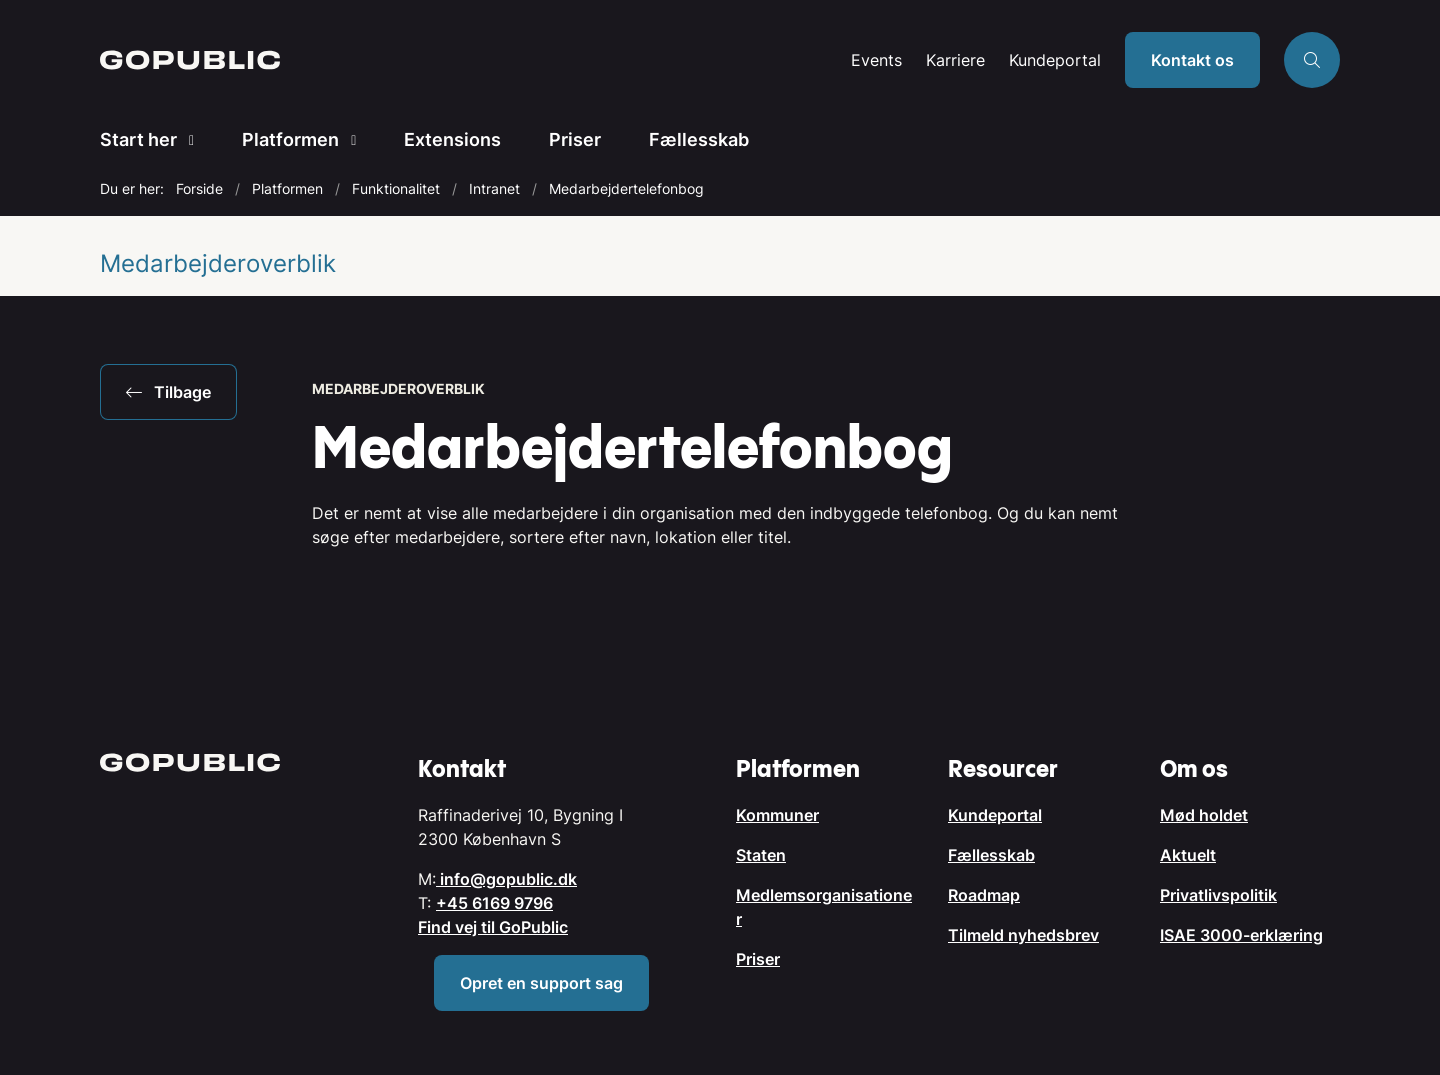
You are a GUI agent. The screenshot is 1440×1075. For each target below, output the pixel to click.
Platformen (290, 139)
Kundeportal (1055, 60)
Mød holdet (1204, 815)
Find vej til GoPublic (493, 927)
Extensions (452, 139)
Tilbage (168, 392)
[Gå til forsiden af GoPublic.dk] (469, 60)
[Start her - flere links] (185, 140)
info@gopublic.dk (506, 879)
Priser (575, 139)
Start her (138, 139)
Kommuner (777, 815)
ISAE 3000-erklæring (1241, 935)
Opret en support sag (541, 983)
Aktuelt (1188, 855)
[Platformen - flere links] (347, 140)
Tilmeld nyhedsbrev (1023, 935)
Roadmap (984, 895)
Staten (761, 855)
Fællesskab (699, 139)
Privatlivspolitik (1218, 895)
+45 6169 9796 (494, 903)
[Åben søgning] (1312, 60)
